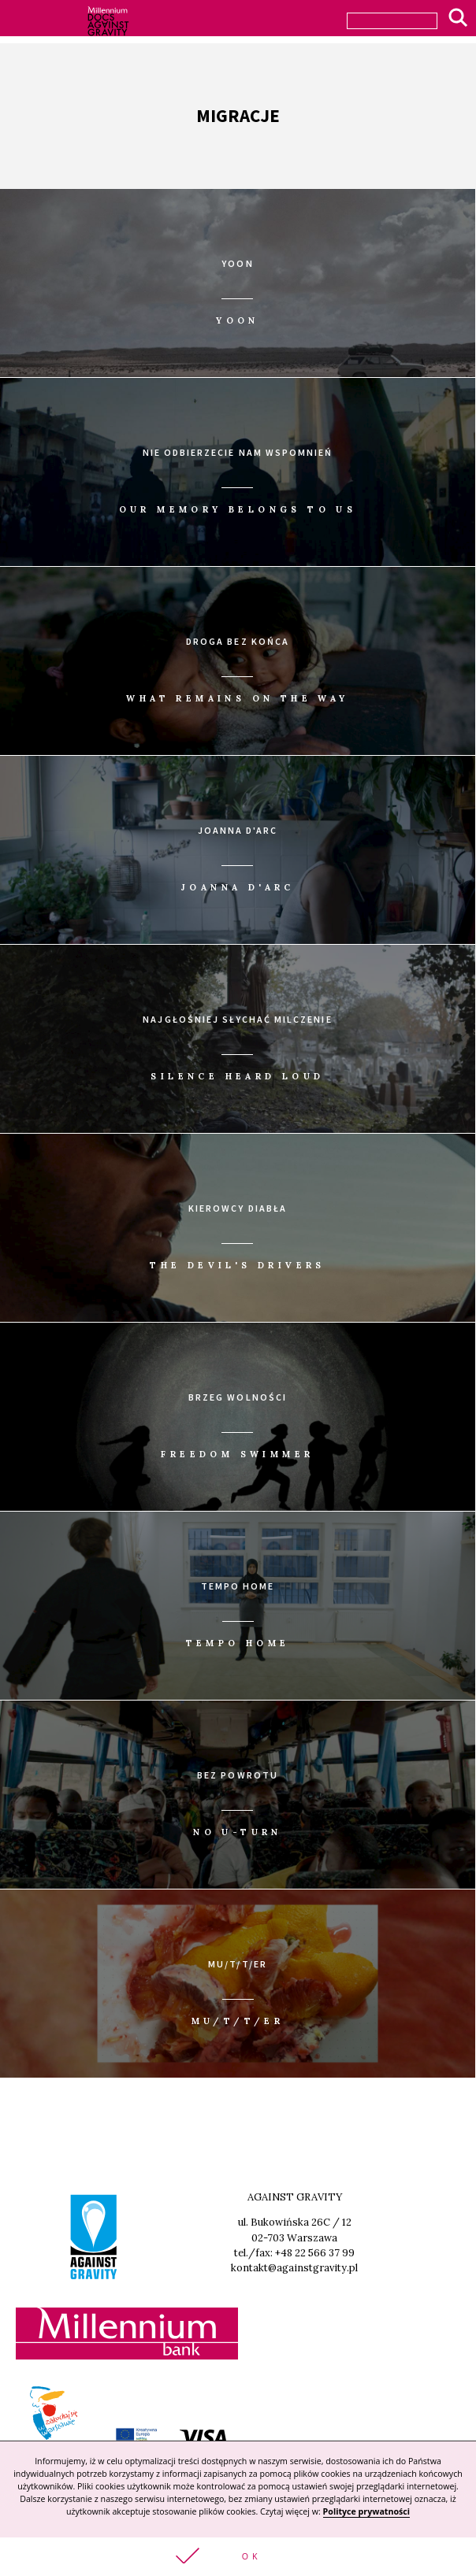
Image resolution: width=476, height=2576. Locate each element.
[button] (238, 2556)
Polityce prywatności (366, 2511)
